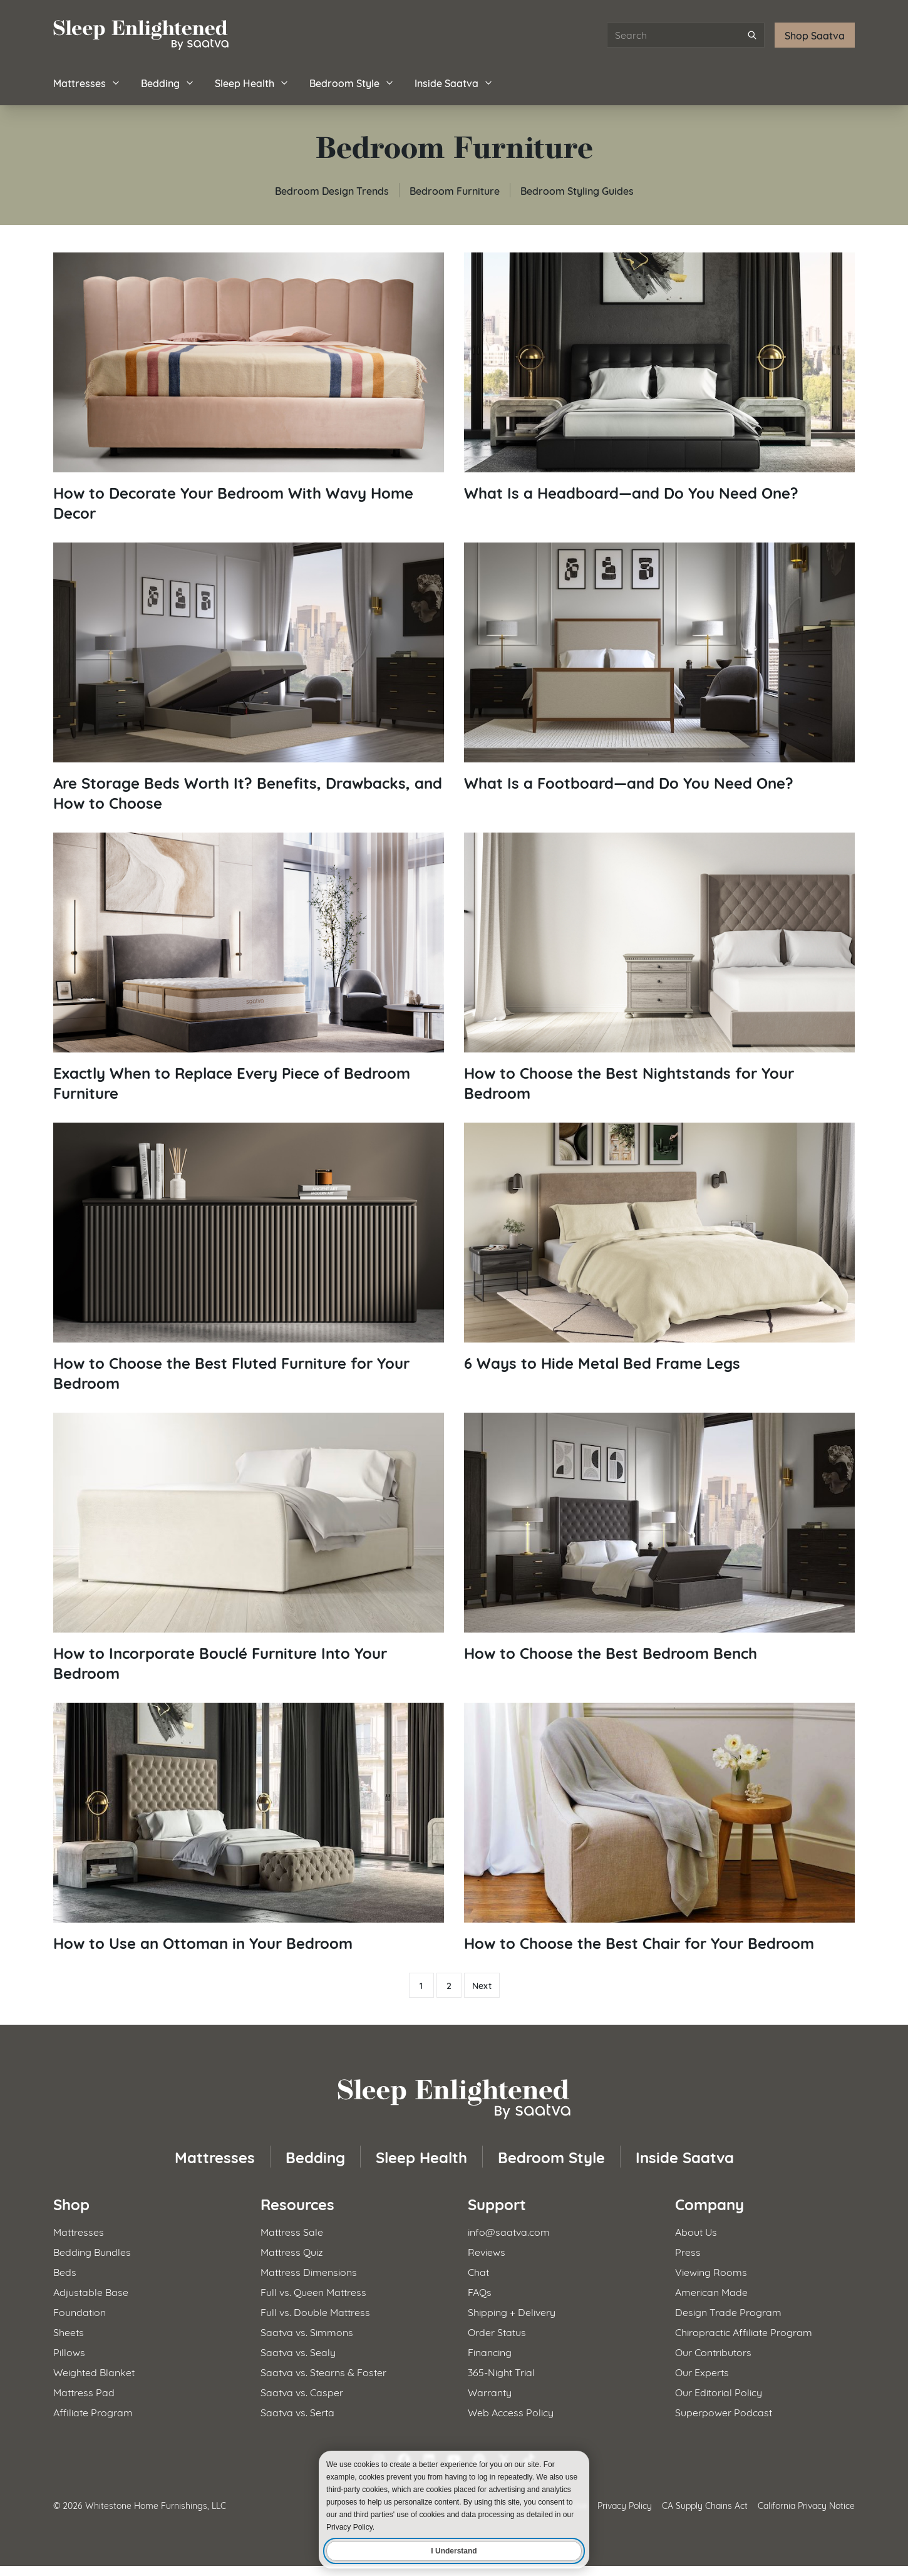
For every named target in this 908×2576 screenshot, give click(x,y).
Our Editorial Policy (718, 2391)
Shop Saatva (815, 35)
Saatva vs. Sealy (298, 2351)
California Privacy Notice (806, 2505)
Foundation (79, 2311)
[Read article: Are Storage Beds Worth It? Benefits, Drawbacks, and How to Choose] (248, 678)
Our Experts (702, 2371)
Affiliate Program (93, 2411)
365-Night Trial (501, 2371)
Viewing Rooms (711, 2271)
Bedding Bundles (92, 2251)
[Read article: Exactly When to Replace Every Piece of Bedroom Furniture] (248, 968)
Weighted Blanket (94, 2371)
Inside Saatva (454, 82)
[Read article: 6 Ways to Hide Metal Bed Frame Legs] (659, 1248)
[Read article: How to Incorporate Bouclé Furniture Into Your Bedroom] (248, 1548)
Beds (64, 2271)
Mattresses (87, 82)
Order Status (497, 2331)
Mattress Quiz (292, 2251)
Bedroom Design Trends (332, 190)
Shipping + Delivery (511, 2311)
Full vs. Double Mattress (315, 2311)
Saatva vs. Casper (302, 2391)
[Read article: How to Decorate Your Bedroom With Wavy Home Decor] (248, 387)
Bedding (168, 82)
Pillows (69, 2351)
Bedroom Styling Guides (577, 190)
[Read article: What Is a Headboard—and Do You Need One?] (659, 377)
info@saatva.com (509, 2231)
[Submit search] (752, 35)
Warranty (490, 2391)
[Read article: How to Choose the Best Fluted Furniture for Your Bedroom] (248, 1258)
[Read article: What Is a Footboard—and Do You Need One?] (659, 667)
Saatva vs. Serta (297, 2411)
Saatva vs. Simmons (307, 2331)
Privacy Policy (624, 2505)
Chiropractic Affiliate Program (743, 2331)
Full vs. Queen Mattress (313, 2291)
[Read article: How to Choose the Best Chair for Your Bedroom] (659, 1828)
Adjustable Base (90, 2291)
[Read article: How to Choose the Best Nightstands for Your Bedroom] (659, 968)
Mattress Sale (292, 2231)
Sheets (68, 2331)
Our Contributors (713, 2351)
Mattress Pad (84, 2391)
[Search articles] (686, 35)
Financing (490, 2351)
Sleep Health (252, 82)
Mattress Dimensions (309, 2271)
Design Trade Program (728, 2311)
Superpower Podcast (723, 2411)
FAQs (480, 2291)
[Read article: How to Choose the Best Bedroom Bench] (659, 1538)
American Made (711, 2291)
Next (482, 1985)
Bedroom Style (352, 82)
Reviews (486, 2251)
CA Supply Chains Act (705, 2505)
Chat (478, 2271)
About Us (696, 2231)
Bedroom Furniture (455, 190)
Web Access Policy (511, 2411)
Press (688, 2251)
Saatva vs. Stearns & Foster (323, 2371)
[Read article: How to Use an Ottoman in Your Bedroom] (248, 1828)
